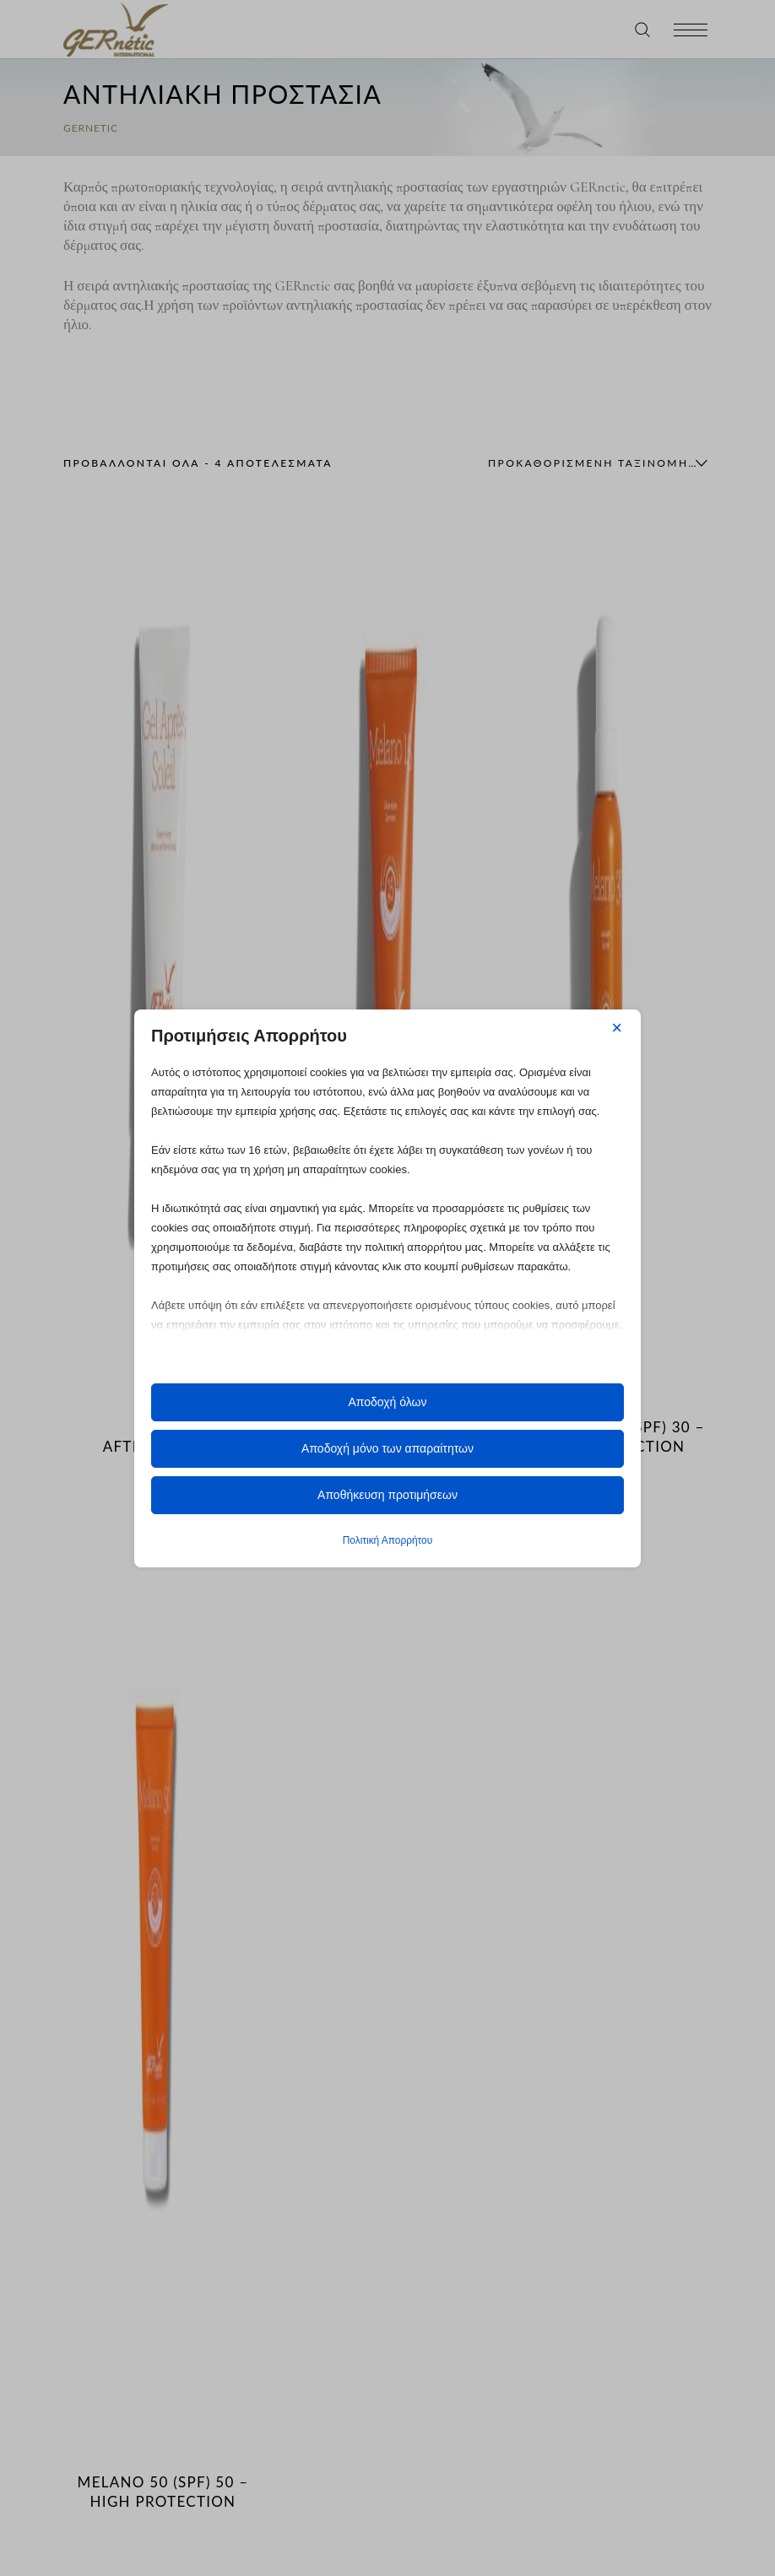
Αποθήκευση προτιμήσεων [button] (387, 1495)
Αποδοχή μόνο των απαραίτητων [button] (387, 1448)
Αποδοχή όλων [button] (387, 1402)
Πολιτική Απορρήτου (387, 1540)
